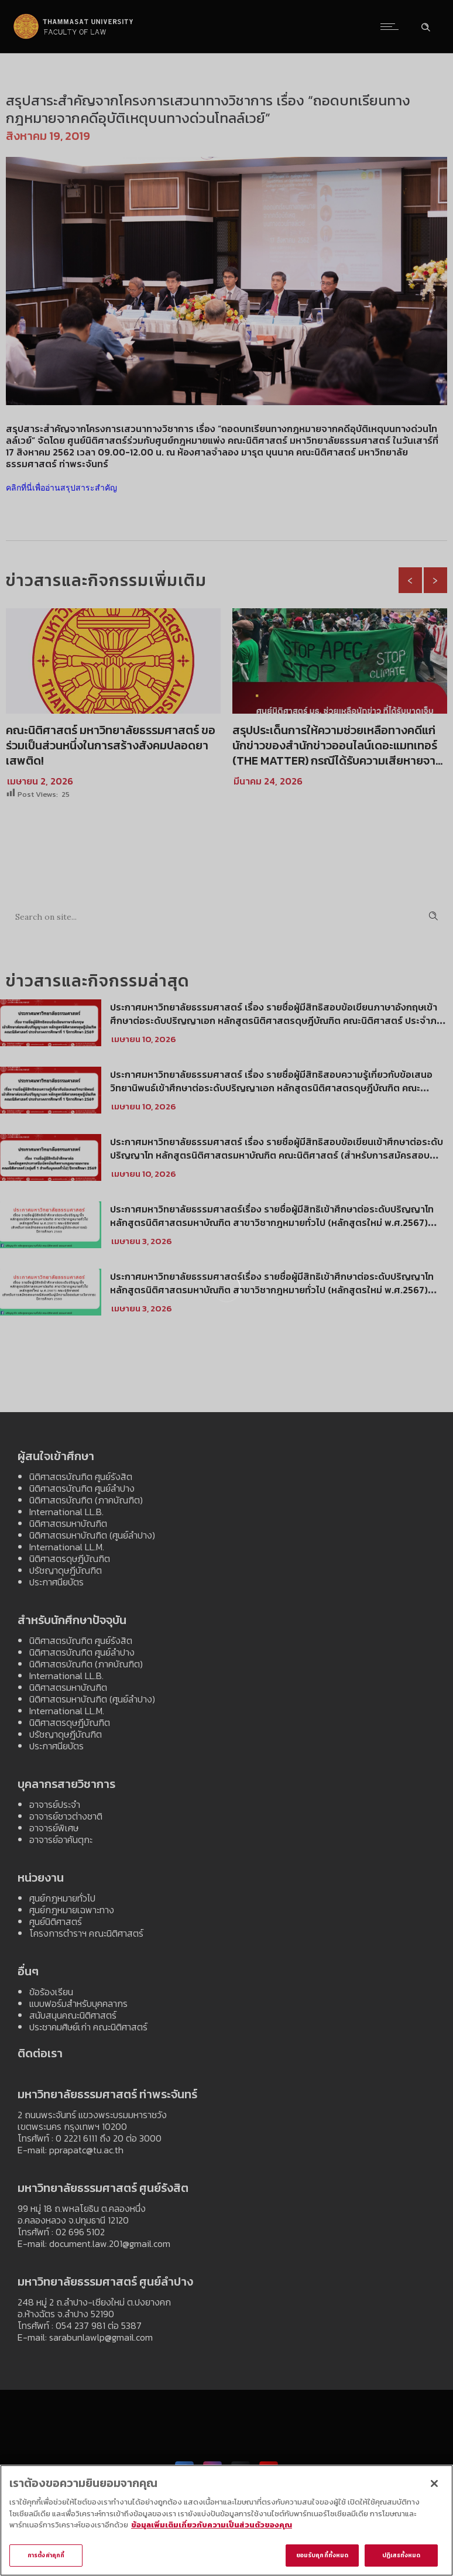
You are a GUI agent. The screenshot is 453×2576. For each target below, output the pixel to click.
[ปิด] (434, 2485)
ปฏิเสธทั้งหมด (401, 2557)
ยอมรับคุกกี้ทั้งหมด (322, 2557)
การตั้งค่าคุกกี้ (46, 2557)
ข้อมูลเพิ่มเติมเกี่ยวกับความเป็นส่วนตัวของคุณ (211, 2527)
